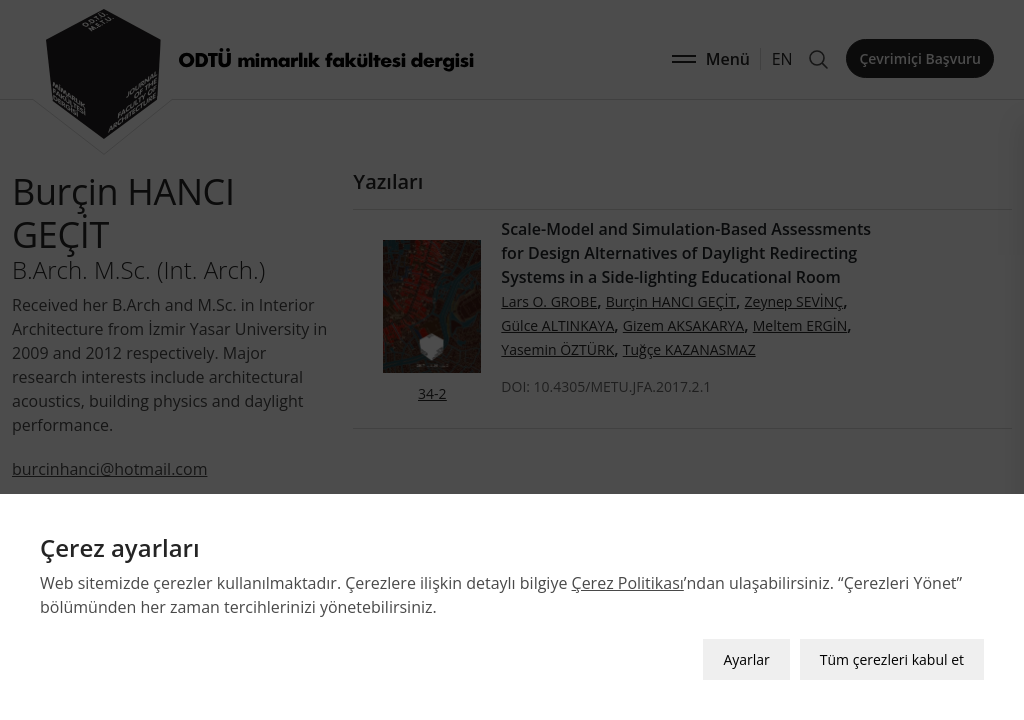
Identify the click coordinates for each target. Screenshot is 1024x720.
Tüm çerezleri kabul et (892, 659)
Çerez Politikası (628, 583)
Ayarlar (746, 659)
